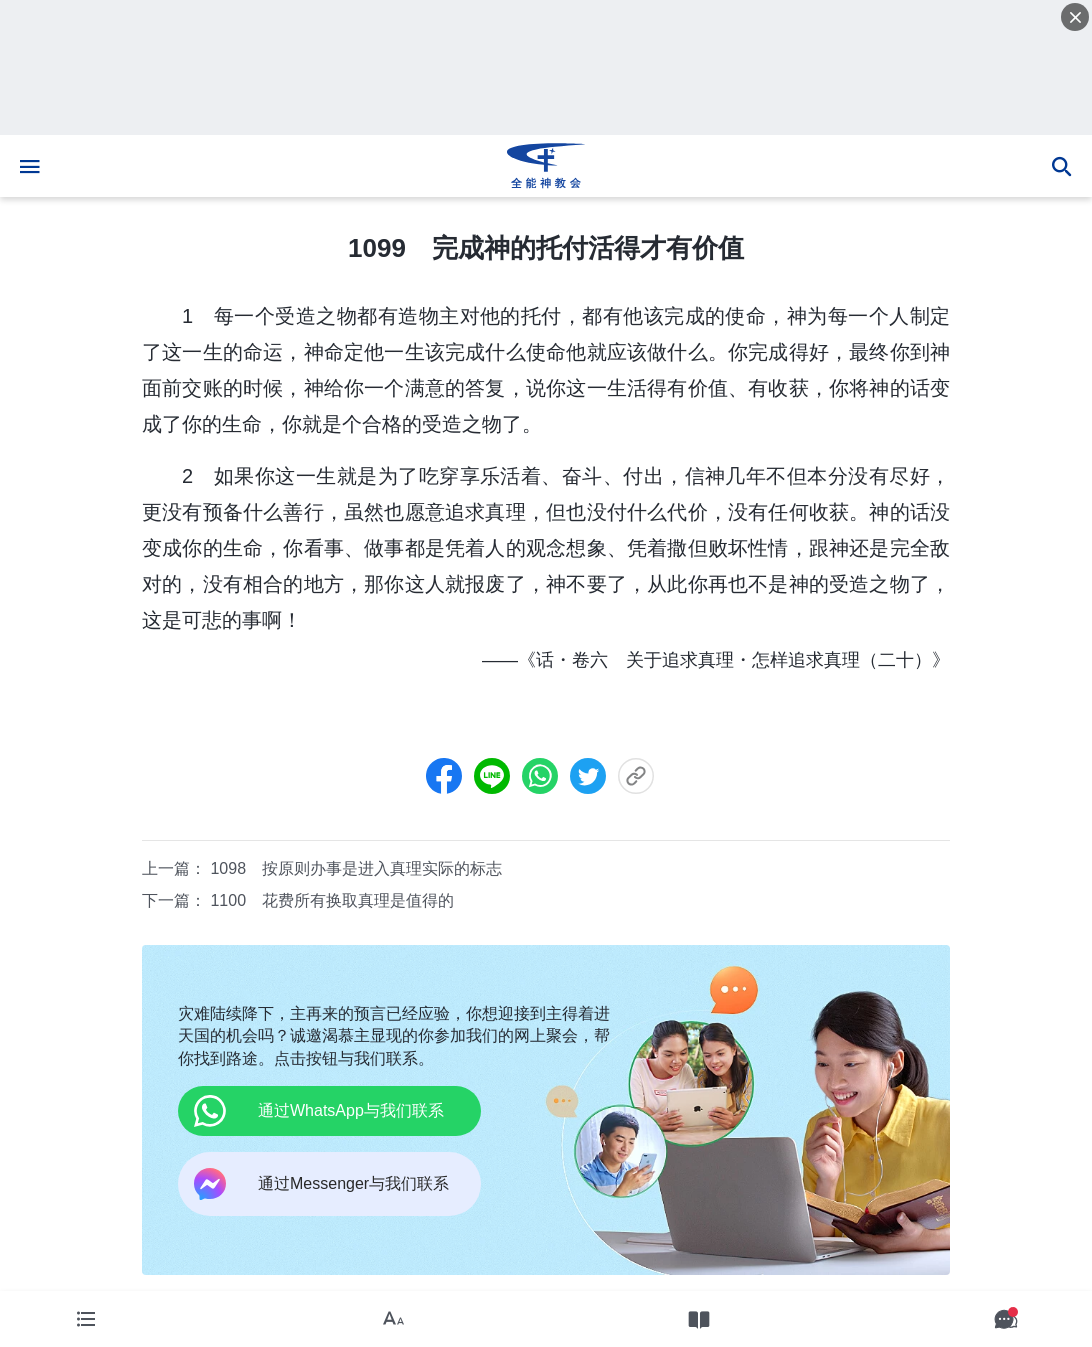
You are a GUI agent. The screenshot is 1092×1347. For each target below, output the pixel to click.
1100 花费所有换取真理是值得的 (332, 900)
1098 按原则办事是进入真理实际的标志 (356, 868)
